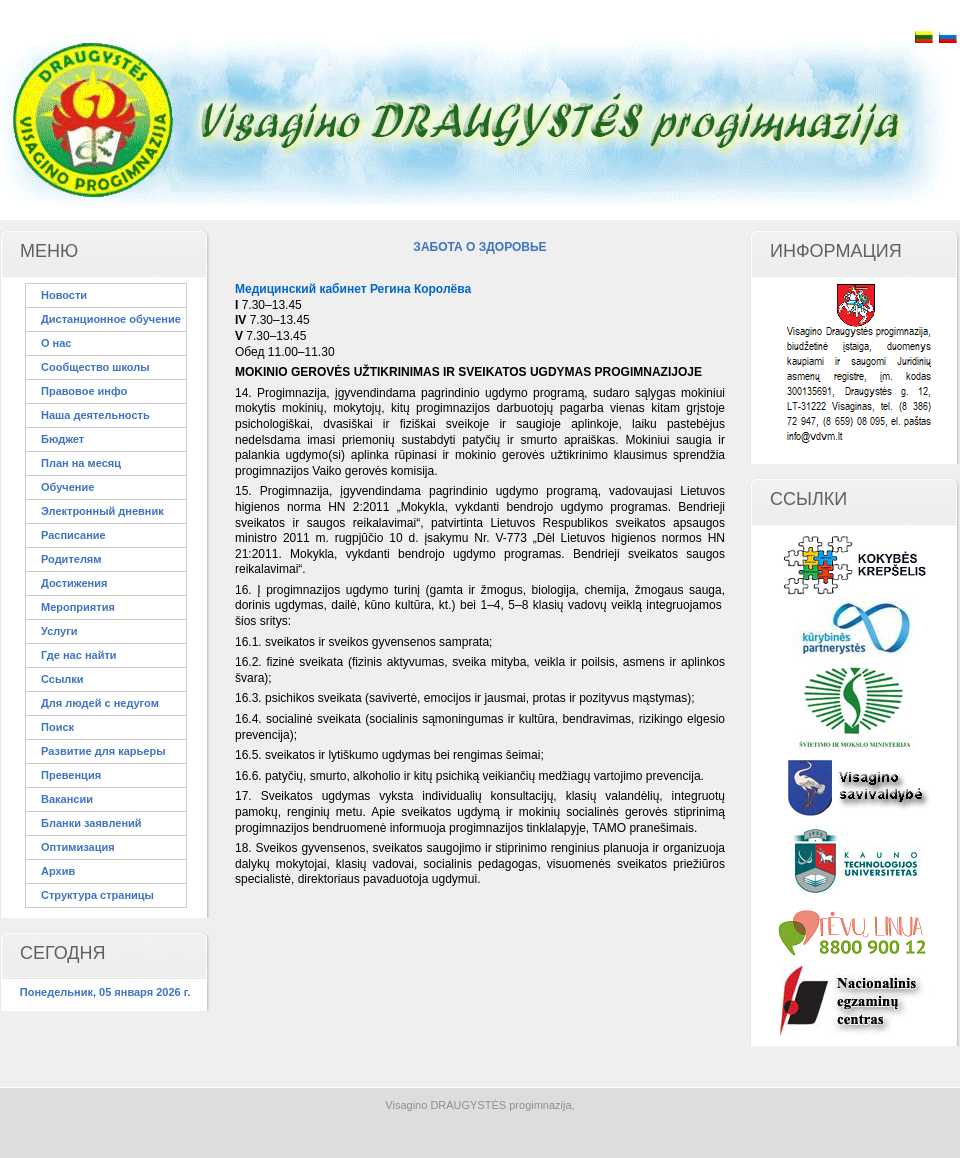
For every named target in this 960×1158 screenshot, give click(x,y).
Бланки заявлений (91, 823)
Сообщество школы (95, 367)
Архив (58, 871)
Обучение (67, 487)
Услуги (59, 631)
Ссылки (62, 679)
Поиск (57, 727)
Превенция (71, 775)
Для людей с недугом (100, 703)
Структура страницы (97, 895)
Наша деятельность (95, 415)
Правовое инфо (84, 391)
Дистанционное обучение (111, 319)
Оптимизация (78, 847)
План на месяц (81, 463)
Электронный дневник (102, 511)
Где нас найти (79, 655)
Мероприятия (78, 607)
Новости (64, 295)
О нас (56, 343)
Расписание (73, 535)
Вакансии (67, 799)
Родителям (71, 559)
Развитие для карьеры (103, 751)
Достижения (74, 583)
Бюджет (62, 439)
